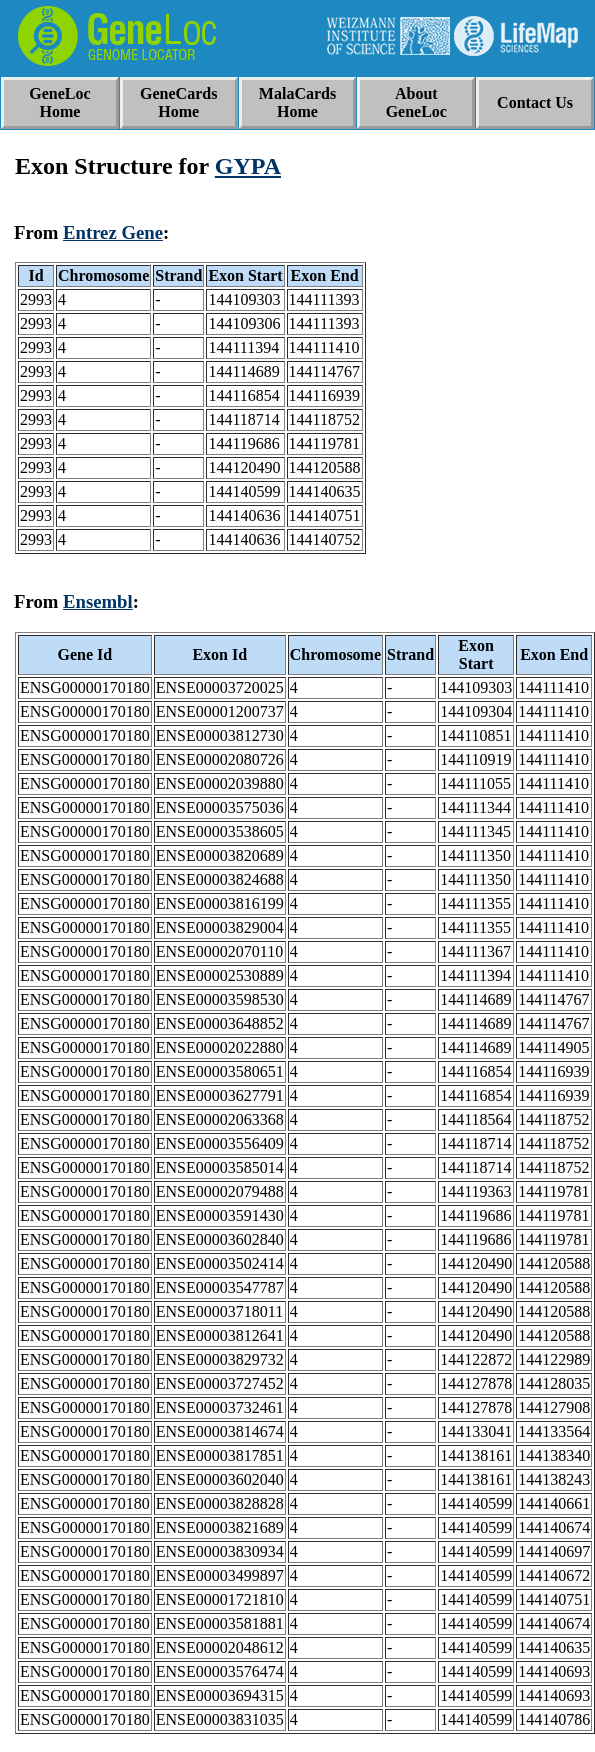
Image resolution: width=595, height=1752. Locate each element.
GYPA (248, 166)
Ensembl (98, 601)
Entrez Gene (113, 232)
